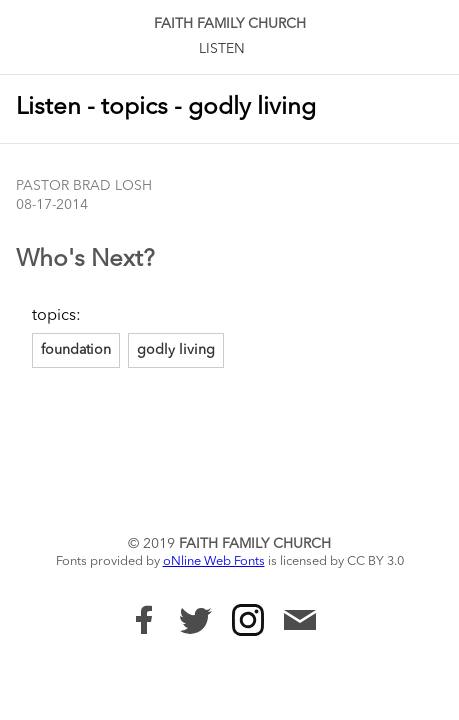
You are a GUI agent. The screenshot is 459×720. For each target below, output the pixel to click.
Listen (222, 49)
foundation (76, 350)
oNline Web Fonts (214, 561)
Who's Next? (85, 260)
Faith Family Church (230, 24)
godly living (176, 350)
